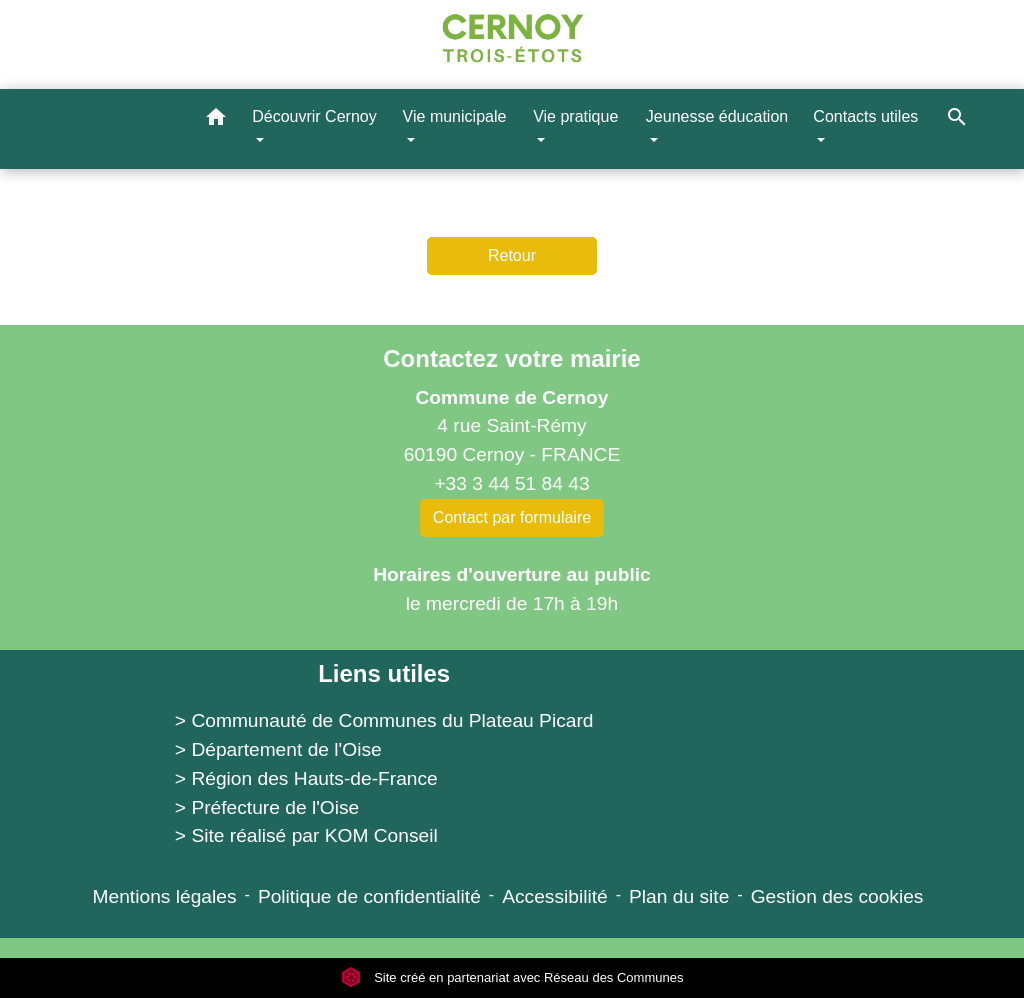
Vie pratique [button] (575, 116)
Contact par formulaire (512, 517)
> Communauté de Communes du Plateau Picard (384, 720)
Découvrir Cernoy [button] (314, 116)
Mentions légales (165, 896)
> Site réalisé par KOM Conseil (306, 835)
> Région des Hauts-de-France (306, 778)
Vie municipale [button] (455, 116)
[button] (216, 120)
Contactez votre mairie (511, 358)
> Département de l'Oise (278, 749)
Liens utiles (384, 673)
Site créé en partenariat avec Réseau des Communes (512, 977)
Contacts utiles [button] (865, 116)
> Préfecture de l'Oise (267, 807)
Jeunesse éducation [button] (717, 116)
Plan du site (679, 896)
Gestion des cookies (837, 896)
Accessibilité (555, 896)
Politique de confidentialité (369, 896)
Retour (512, 255)
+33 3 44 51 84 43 (511, 483)
